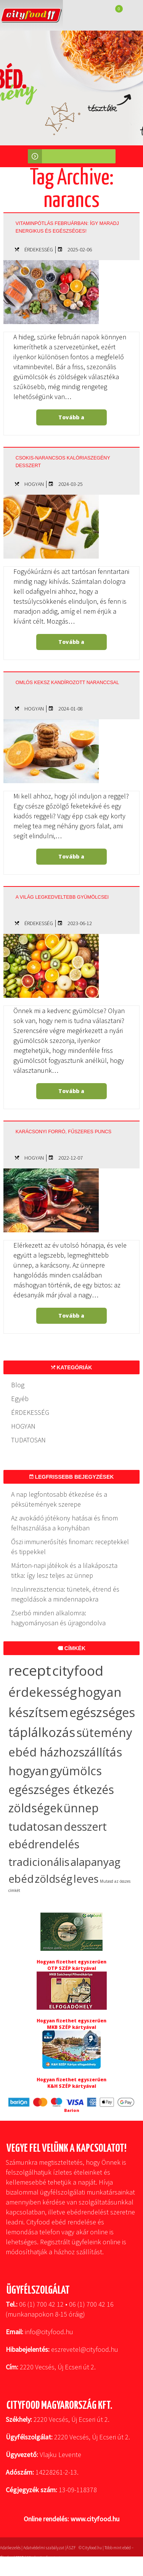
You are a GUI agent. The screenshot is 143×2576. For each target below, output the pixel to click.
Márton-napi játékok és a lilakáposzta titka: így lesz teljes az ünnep (64, 1570)
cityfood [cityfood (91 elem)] (77, 1670)
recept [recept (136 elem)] (29, 1670)
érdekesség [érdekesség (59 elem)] (42, 1692)
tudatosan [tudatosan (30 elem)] (35, 1826)
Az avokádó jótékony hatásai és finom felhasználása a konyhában (64, 1523)
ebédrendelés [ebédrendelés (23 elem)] (43, 1844)
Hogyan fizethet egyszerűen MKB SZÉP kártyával (71, 2023)
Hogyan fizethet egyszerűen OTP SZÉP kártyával (71, 1965)
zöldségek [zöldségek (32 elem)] (35, 1808)
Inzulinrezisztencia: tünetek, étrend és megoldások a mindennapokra (65, 1594)
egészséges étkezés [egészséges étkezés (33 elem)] (61, 1789)
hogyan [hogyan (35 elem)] (28, 1771)
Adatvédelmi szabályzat (43, 2547)
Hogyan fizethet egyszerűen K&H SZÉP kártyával (71, 2082)
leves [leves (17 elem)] (86, 1879)
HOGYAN (34, 484)
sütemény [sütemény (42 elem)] (104, 1732)
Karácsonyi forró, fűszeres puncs (63, 1131)
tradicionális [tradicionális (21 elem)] (38, 1861)
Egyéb (20, 1398)
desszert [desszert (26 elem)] (85, 1826)
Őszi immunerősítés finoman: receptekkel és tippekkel (70, 1546)
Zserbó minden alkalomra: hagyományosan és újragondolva (58, 1617)
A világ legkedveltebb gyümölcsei (62, 897)
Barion (71, 2110)
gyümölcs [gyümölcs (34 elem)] (76, 1771)
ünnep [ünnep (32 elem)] (81, 1808)
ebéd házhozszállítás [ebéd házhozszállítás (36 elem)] (65, 1752)
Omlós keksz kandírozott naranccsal (67, 682)
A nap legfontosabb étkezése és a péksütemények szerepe (59, 1499)
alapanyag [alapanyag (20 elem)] (96, 1861)
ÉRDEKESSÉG (38, 249)
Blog (17, 1384)
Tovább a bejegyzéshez (71, 419)
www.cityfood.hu (95, 2518)
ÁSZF (71, 2547)
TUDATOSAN (28, 1439)
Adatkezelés (10, 2547)
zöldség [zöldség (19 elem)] (53, 1879)
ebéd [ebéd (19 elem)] (21, 1879)
